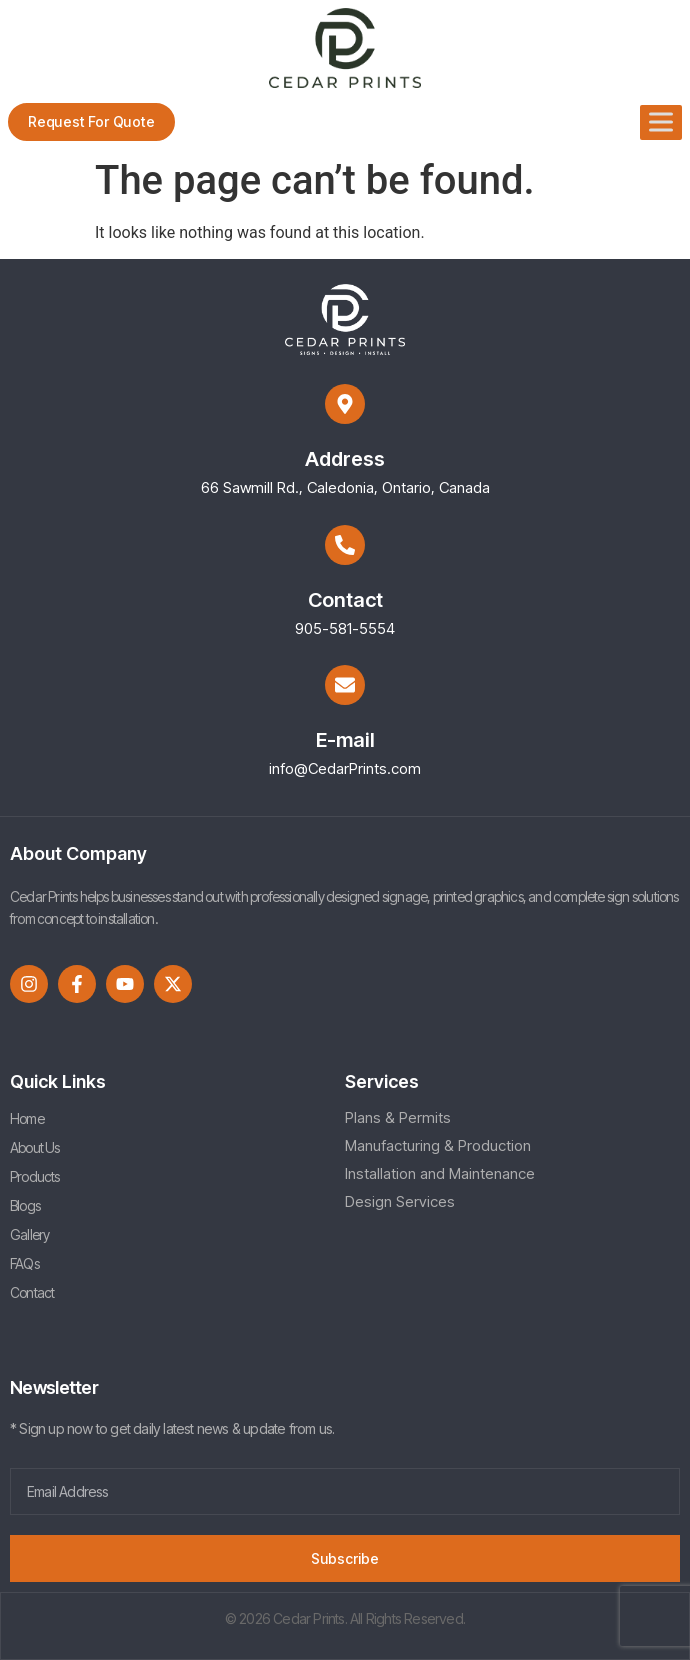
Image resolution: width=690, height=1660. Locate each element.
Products (35, 1176)
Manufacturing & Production (438, 1145)
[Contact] (345, 545)
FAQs (24, 1263)
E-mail (345, 740)
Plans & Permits (398, 1117)
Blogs (25, 1205)
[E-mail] (345, 685)
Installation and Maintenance (440, 1173)
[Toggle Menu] (661, 121)
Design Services (400, 1201)
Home (27, 1118)
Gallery (29, 1234)
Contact (345, 600)
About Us (35, 1147)
